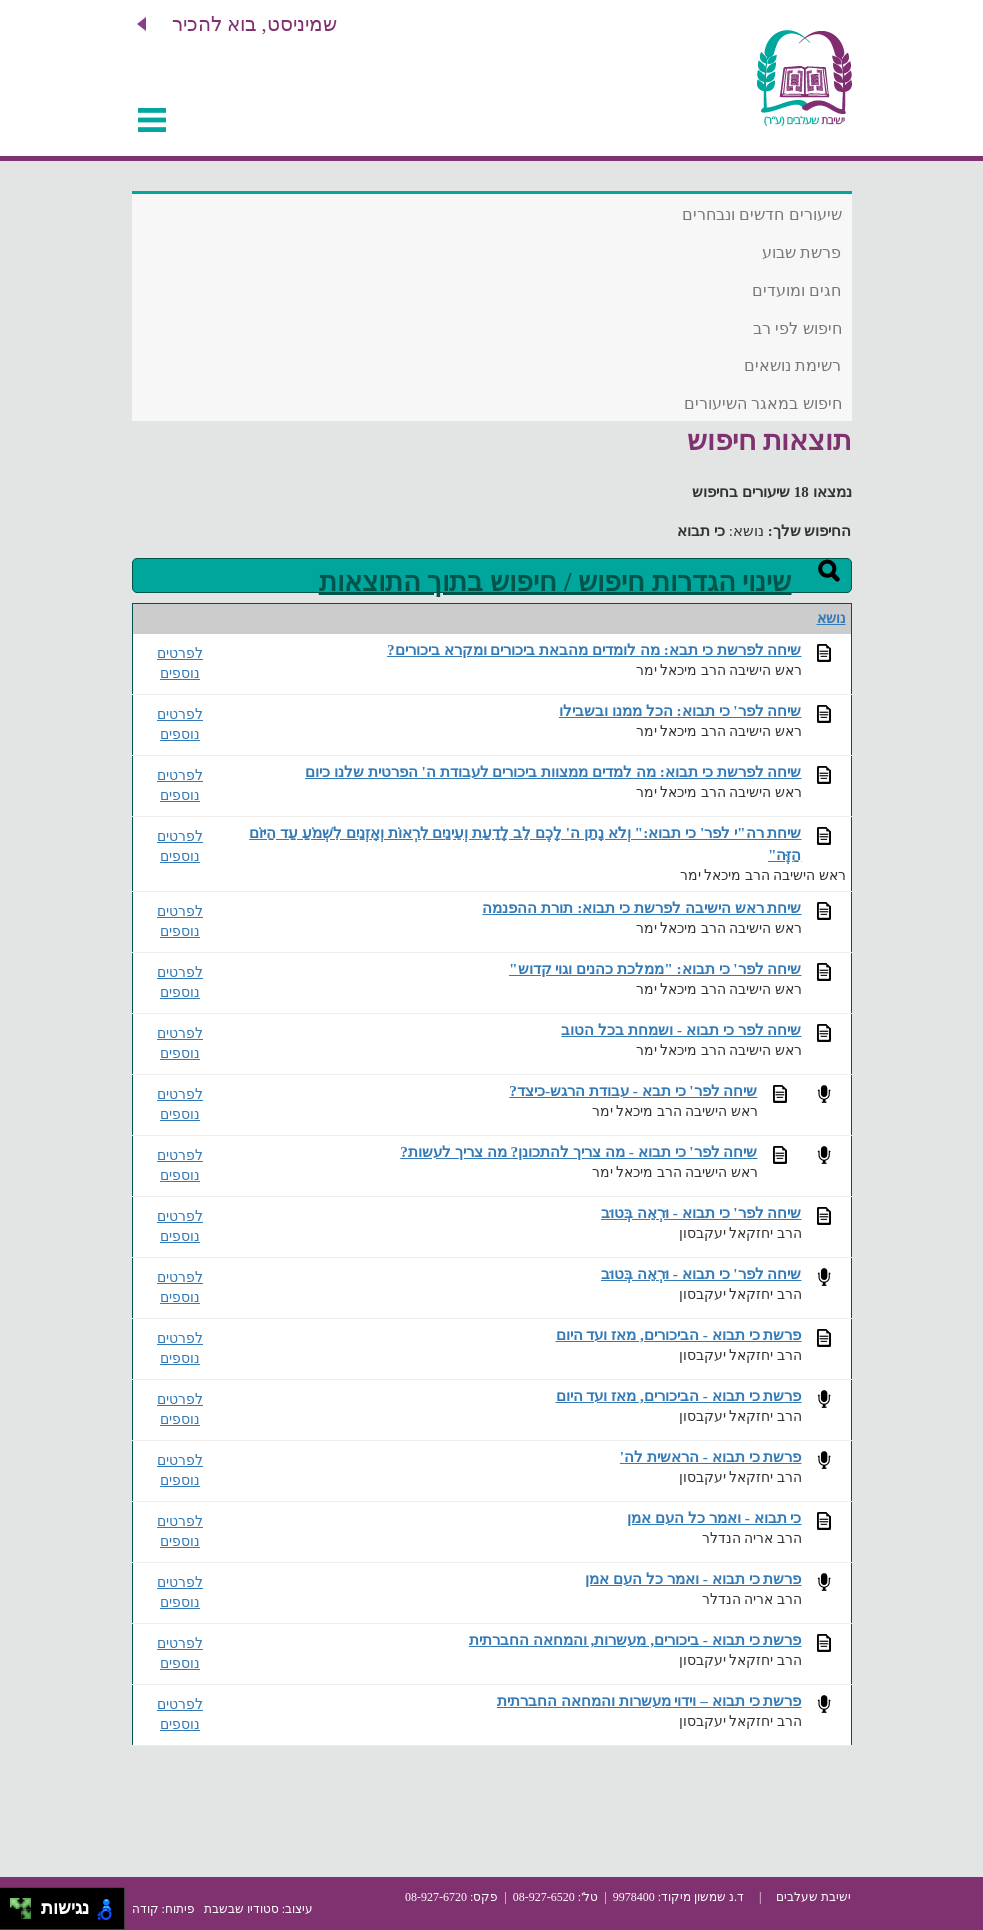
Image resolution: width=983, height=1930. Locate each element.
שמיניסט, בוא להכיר (254, 24)
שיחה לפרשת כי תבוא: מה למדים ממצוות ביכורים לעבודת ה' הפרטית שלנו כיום (553, 771)
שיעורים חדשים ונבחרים (762, 214)
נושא (831, 618)
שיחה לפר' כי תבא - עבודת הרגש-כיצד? (633, 1090)
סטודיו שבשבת (241, 1909)
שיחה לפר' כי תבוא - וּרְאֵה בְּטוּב (701, 1212)
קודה (145, 1909)
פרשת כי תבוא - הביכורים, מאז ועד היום (679, 1334)
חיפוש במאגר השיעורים (763, 403)
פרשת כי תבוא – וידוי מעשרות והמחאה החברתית (649, 1700)
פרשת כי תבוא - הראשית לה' (711, 1456)
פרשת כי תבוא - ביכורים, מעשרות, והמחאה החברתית (635, 1639)
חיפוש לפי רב (797, 328)
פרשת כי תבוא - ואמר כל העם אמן (693, 1578)
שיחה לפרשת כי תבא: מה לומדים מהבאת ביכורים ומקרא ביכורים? (594, 649)
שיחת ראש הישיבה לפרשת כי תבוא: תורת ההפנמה (641, 907)
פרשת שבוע (801, 252)
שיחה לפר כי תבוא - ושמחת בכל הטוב (681, 1029)
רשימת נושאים (792, 365)
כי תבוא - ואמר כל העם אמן (714, 1517)
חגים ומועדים (796, 290)
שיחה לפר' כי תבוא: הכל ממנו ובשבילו (680, 710)
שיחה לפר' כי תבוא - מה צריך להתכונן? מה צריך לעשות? (578, 1151)
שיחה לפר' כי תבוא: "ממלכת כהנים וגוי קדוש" (655, 968)
